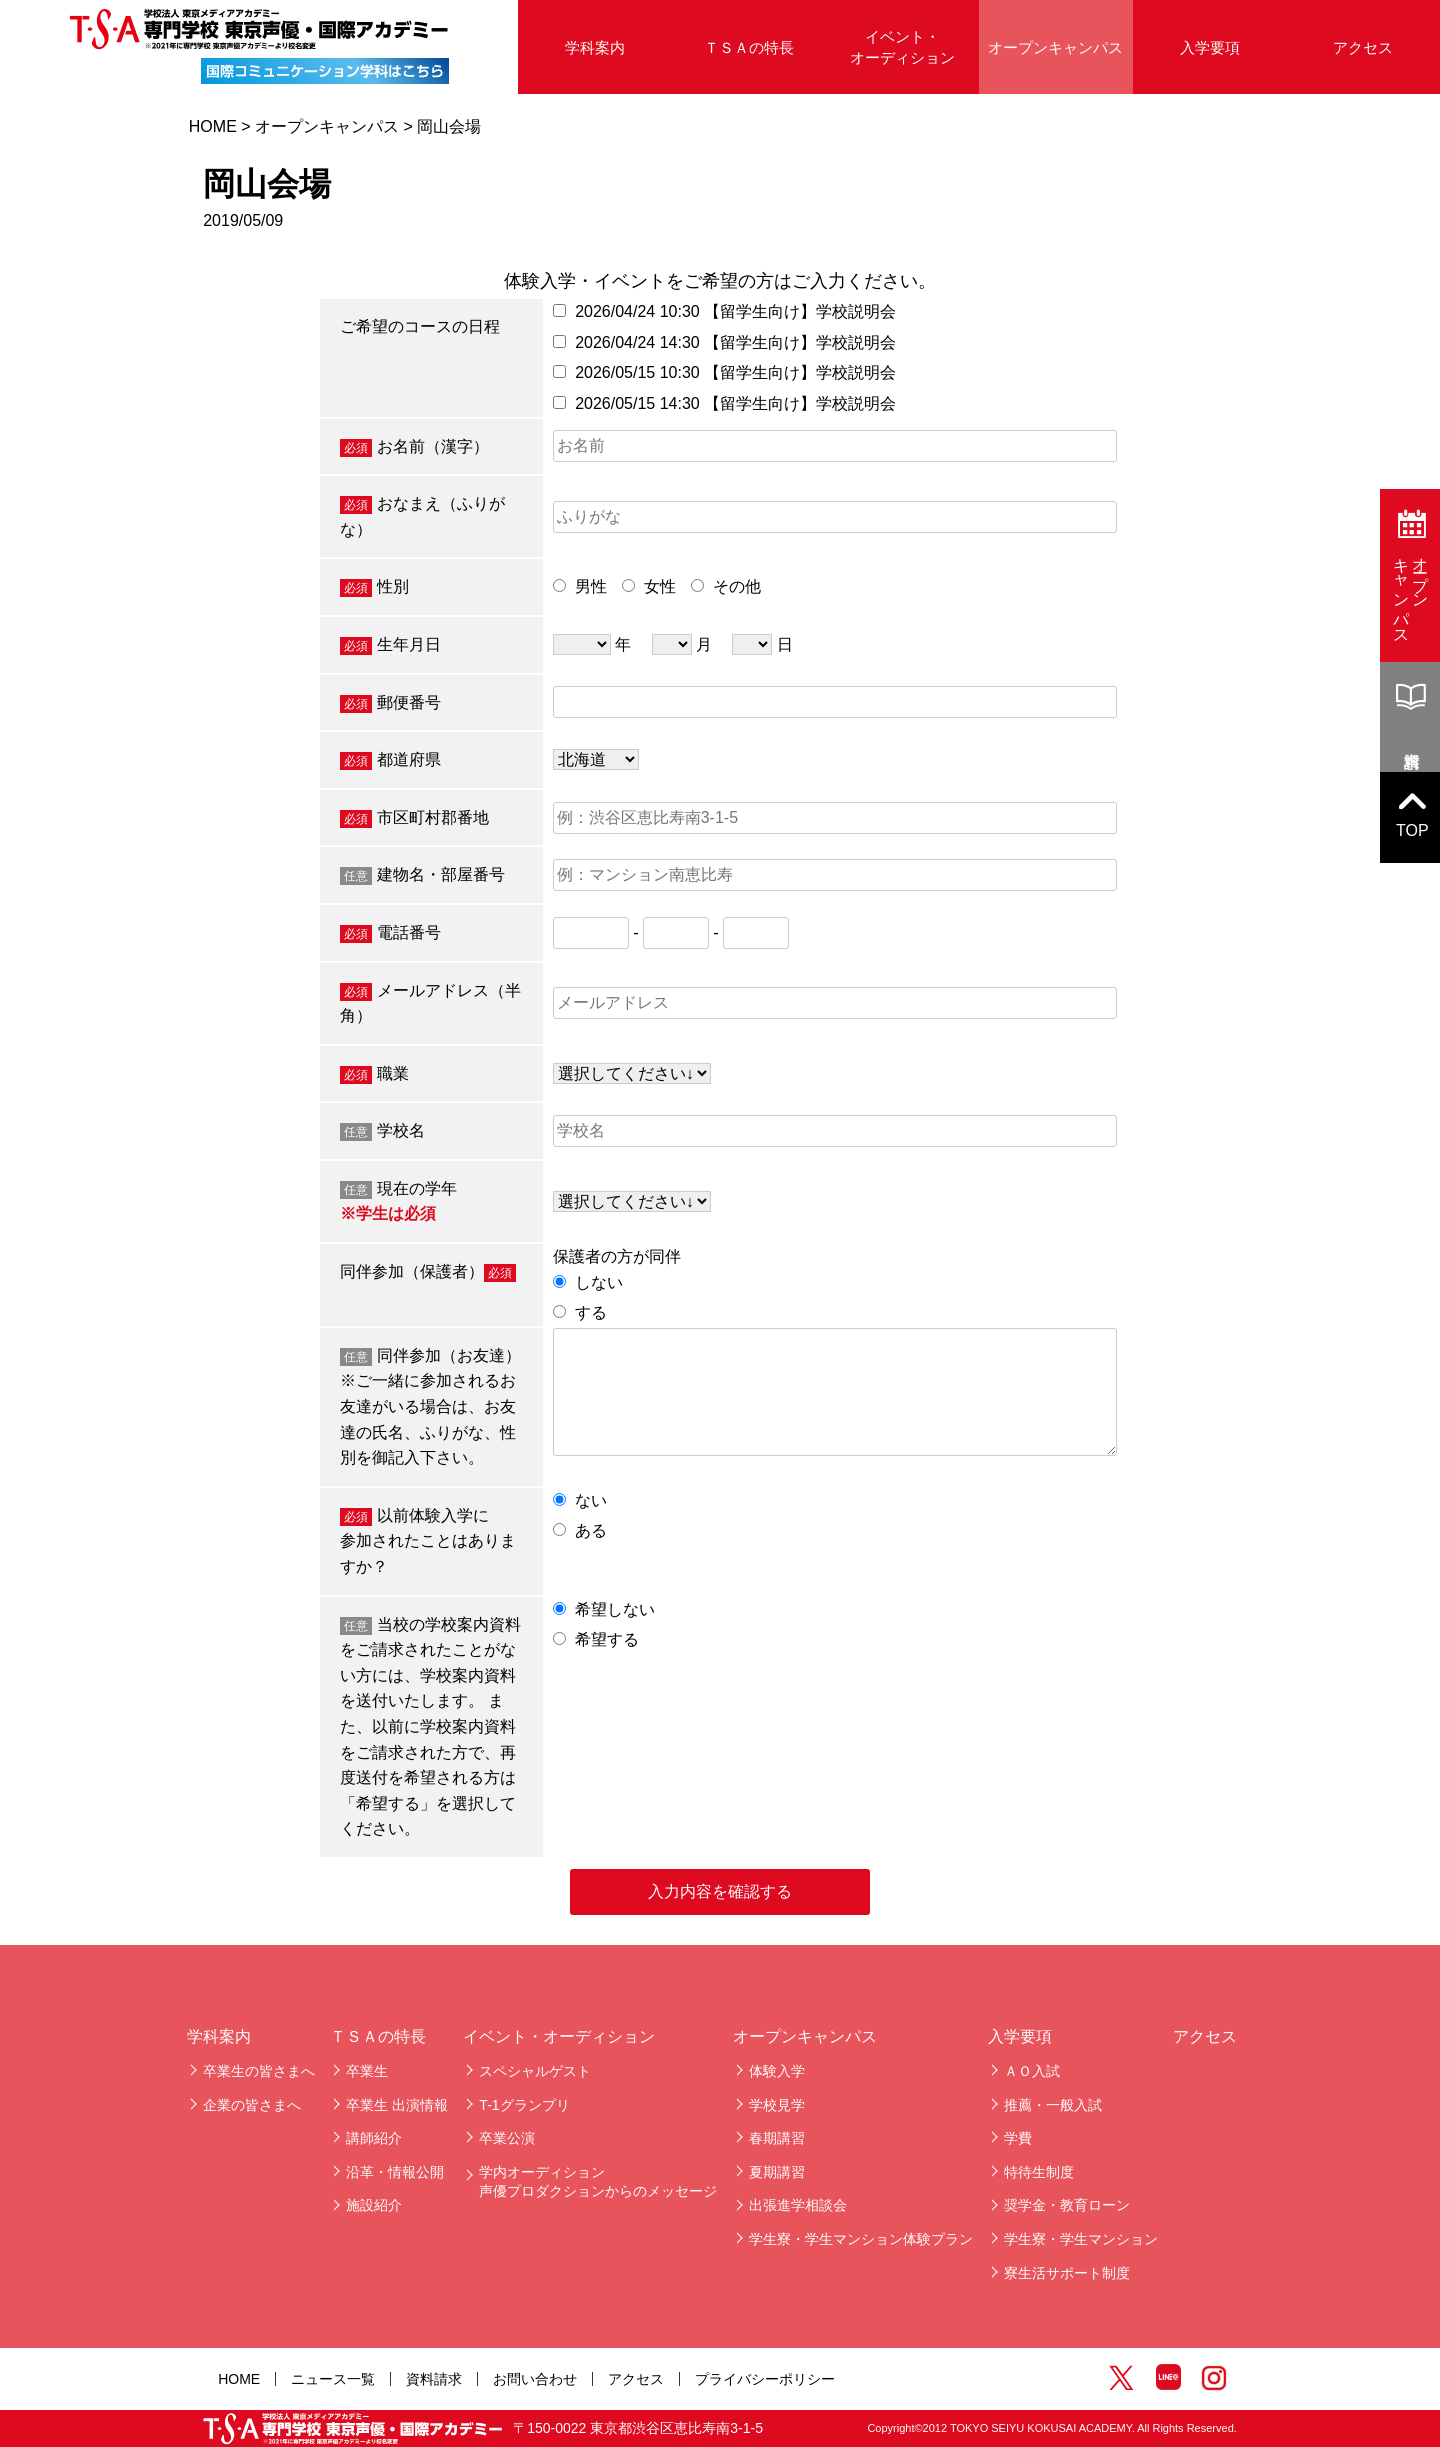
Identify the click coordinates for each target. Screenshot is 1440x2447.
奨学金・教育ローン (1067, 2205)
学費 (1018, 2138)
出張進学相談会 (798, 2205)
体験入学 (777, 2071)
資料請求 (434, 2379)
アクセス (1363, 47)
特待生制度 (1039, 2172)
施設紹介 (374, 2205)
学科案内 (595, 47)
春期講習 (777, 2138)
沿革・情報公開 (395, 2172)
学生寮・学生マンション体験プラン (861, 2239)
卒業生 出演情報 (397, 2105)
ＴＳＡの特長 (749, 47)
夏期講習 (777, 2172)
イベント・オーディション (902, 47)
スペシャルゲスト (535, 2071)
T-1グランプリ (524, 2105)
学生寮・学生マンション (1081, 2239)
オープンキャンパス (1055, 47)
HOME (213, 126)
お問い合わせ (535, 2379)
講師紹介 (374, 2138)
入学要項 (1210, 47)
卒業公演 (507, 2138)
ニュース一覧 (333, 2379)
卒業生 (367, 2071)
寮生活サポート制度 (1067, 2273)
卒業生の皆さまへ (259, 2071)
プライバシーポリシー (765, 2379)
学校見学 (777, 2105)
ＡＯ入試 (1032, 2071)
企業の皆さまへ (252, 2105)
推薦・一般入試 (1053, 2105)
